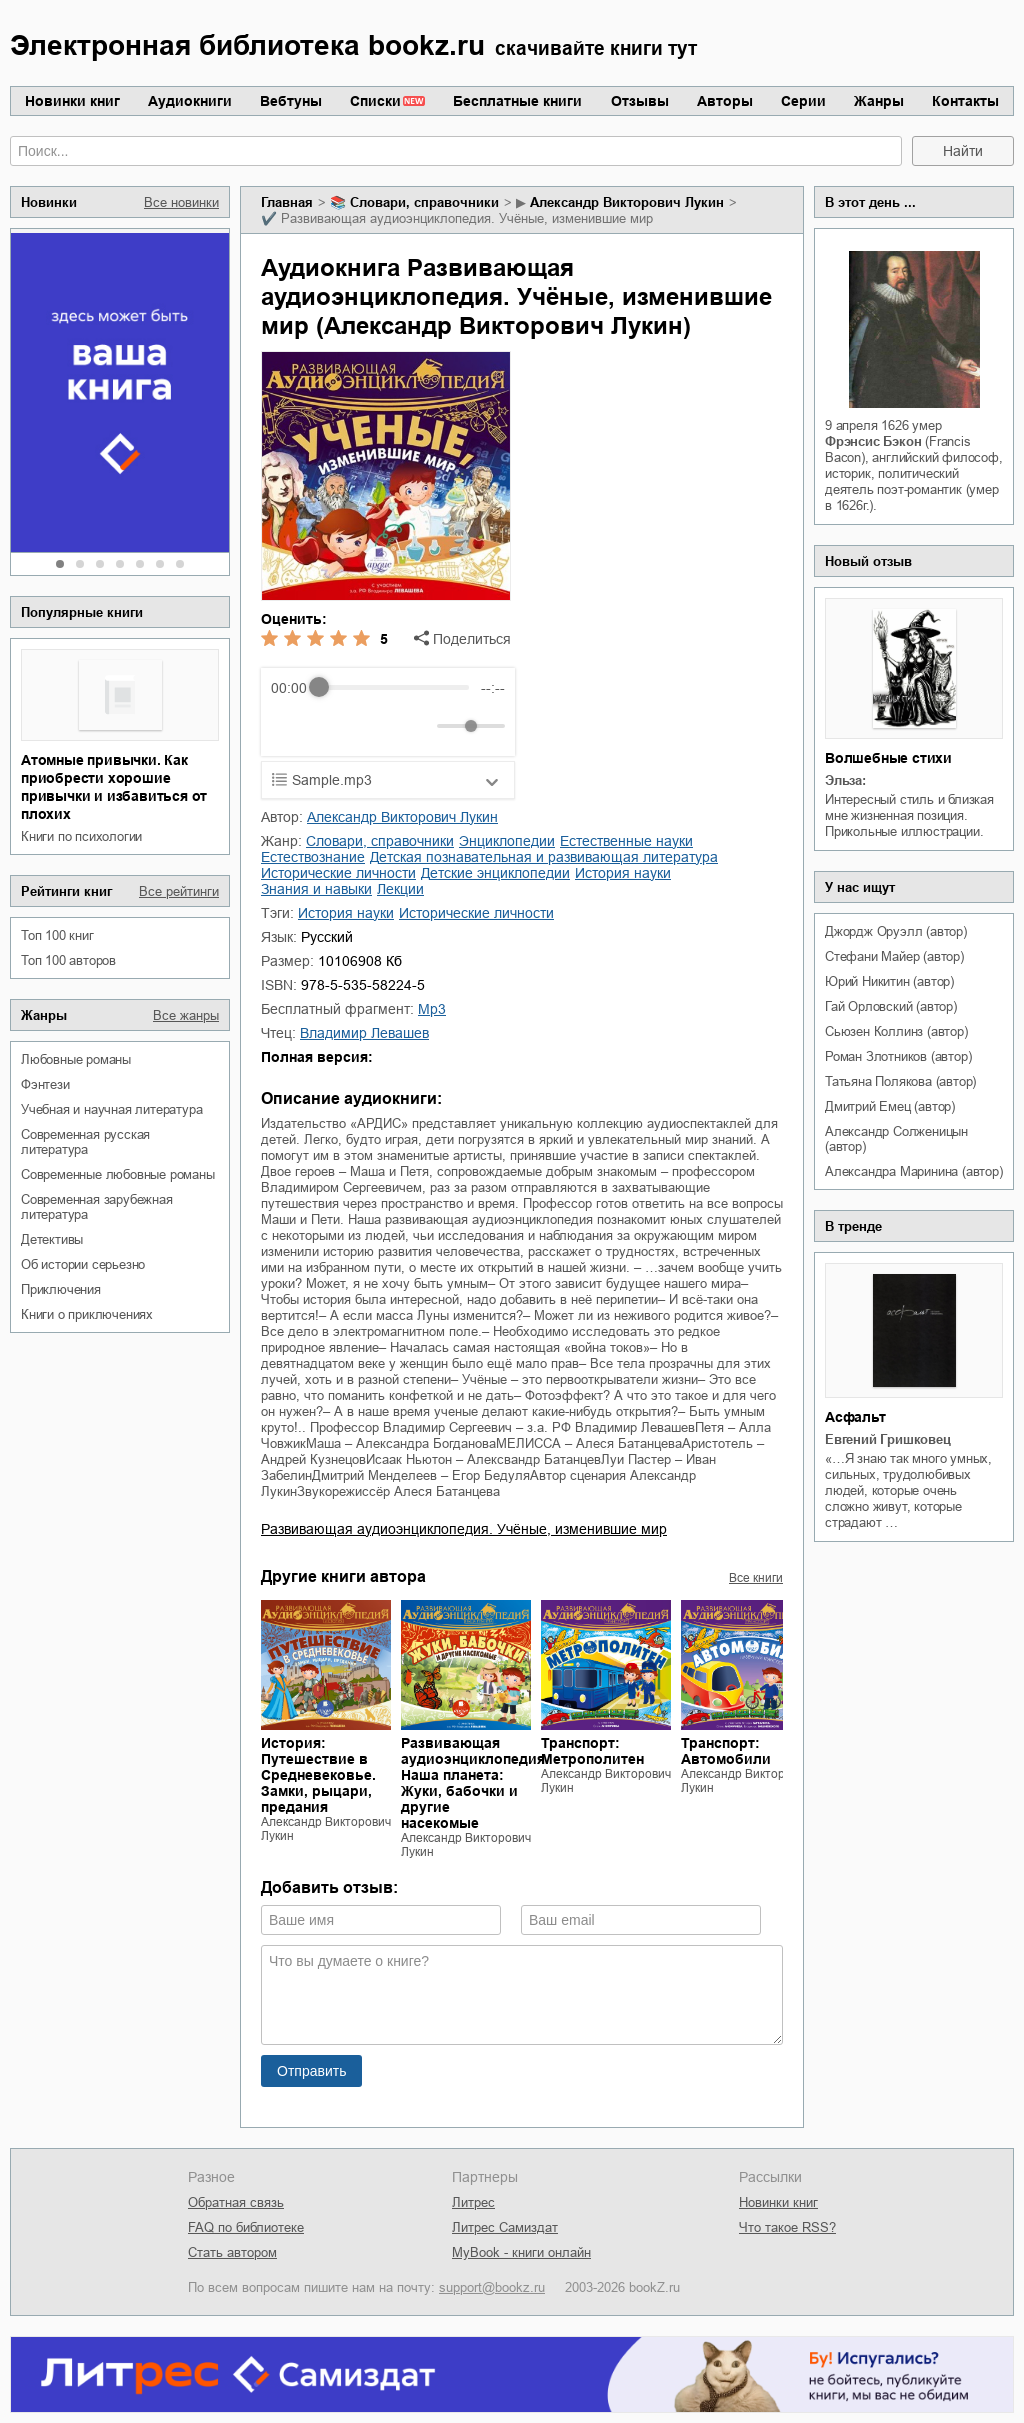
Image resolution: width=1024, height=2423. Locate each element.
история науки (623, 873)
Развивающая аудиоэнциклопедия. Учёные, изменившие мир (464, 1529)
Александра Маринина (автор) (914, 1171)
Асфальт (855, 1417)
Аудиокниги (190, 101)
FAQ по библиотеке (246, 2227)
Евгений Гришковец (888, 1439)
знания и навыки (316, 889)
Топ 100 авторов (68, 960)
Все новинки (181, 202)
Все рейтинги (179, 891)
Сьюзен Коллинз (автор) (896, 1031)
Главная (287, 202)
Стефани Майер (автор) (894, 956)
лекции (400, 889)
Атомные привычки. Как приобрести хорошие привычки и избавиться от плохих (114, 787)
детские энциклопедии (495, 873)
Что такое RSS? (787, 2227)
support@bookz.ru (492, 2287)
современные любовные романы (118, 1174)
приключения (61, 1289)
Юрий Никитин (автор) (889, 981)
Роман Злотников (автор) (898, 1056)
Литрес (473, 2202)
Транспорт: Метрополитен (592, 1751)
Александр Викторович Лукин (627, 202)
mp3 (432, 1009)
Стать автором (232, 2252)
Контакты (965, 101)
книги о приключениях (87, 1314)
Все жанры (186, 1015)
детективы (52, 1239)
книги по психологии (81, 836)
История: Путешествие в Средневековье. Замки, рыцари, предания (318, 1775)
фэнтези (45, 1084)
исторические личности (338, 873)
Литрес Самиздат (505, 2227)
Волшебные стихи (888, 758)
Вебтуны (291, 101)
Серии (803, 101)
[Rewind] (291, 725)
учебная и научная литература (111, 1109)
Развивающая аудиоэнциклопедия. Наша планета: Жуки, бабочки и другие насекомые (475, 1783)
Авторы (725, 101)
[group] (388, 712)
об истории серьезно (83, 1264)
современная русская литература (85, 1142)
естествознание (313, 857)
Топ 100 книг (57, 935)
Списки (375, 101)
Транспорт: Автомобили (726, 1751)
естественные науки (626, 841)
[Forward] (378, 725)
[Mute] (418, 726)
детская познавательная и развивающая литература (544, 857)
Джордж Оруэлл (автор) (896, 931)
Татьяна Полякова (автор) (900, 1081)
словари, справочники (424, 202)
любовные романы (76, 1059)
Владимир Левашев (364, 1033)
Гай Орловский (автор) (891, 1006)
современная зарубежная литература (97, 1207)
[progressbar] (393, 688)
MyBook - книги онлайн (521, 2252)
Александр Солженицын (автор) (896, 1139)
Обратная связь (236, 2202)
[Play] (335, 726)
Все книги (756, 1578)
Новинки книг (72, 101)
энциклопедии (507, 841)
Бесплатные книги (517, 101)
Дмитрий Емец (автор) (890, 1106)
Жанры (879, 101)
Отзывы (640, 101)
